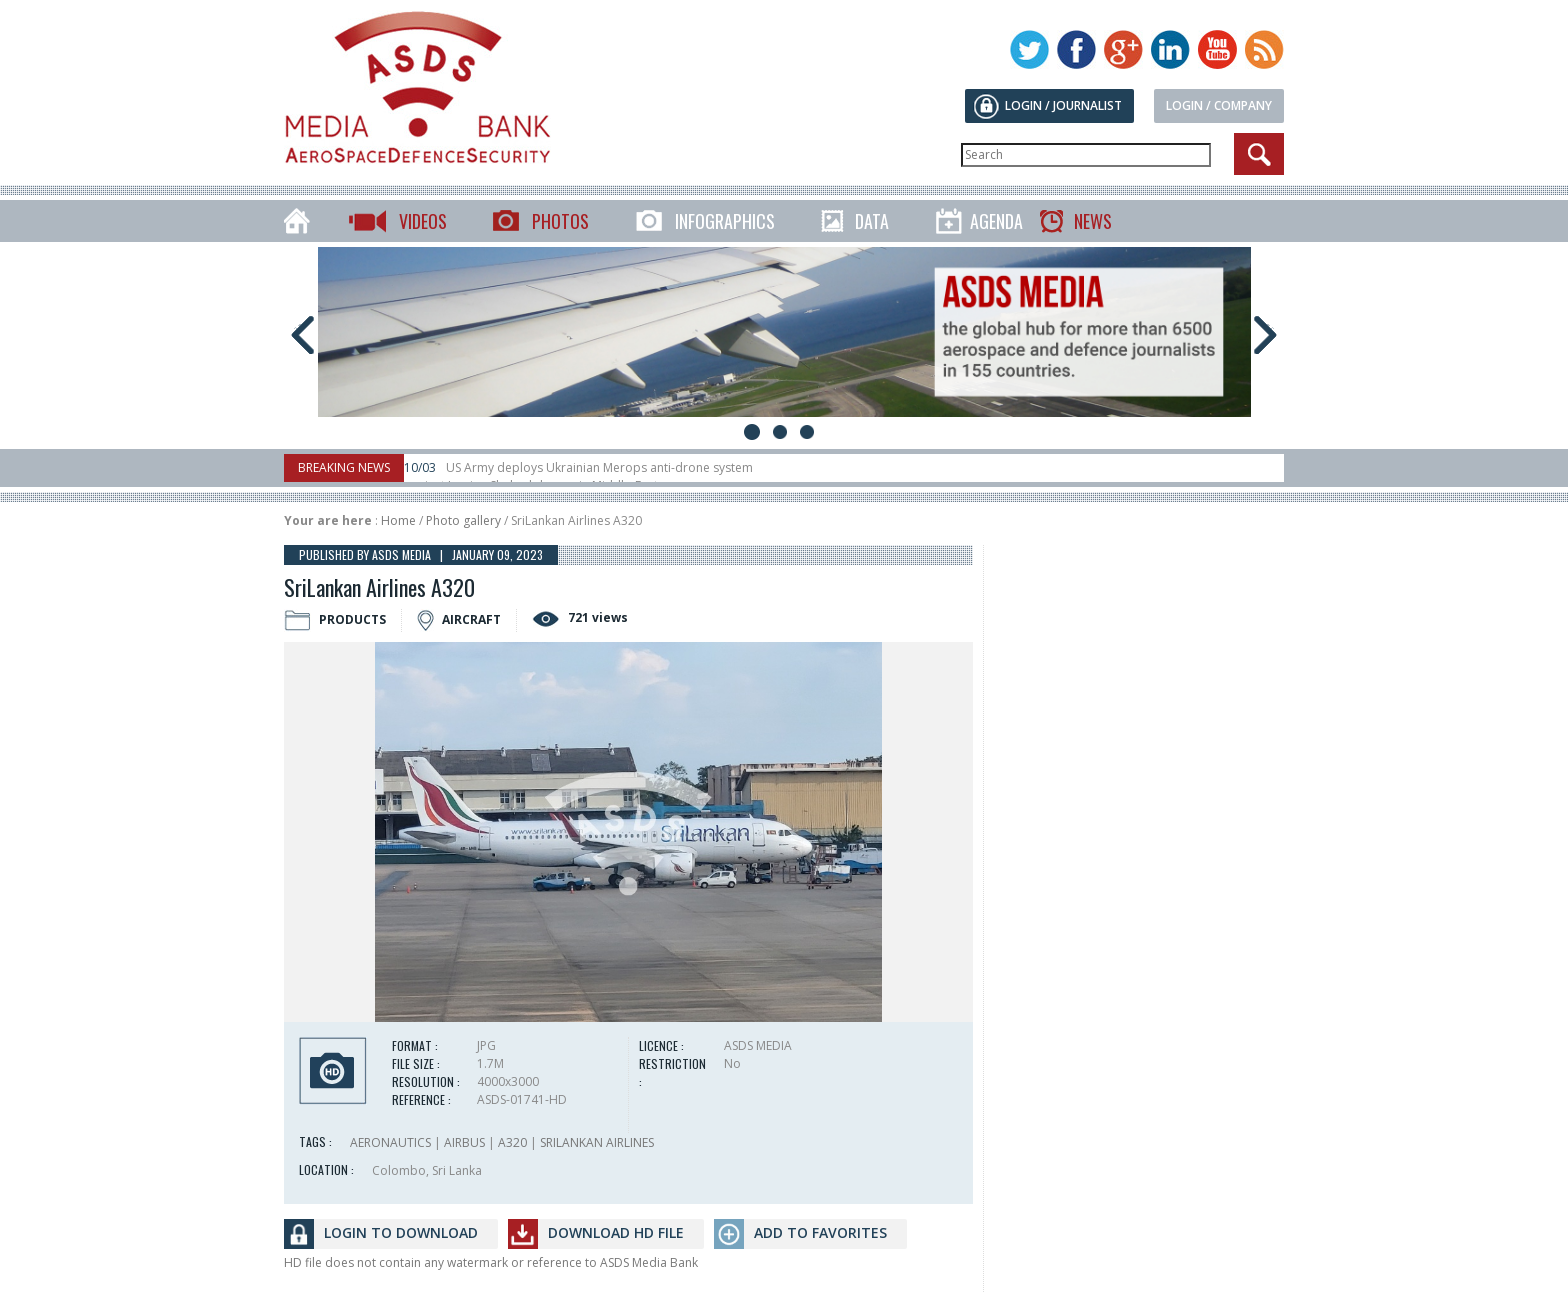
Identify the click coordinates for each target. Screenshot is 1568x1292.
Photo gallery (463, 520)
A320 (512, 1142)
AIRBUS (464, 1142)
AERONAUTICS (390, 1142)
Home (398, 520)
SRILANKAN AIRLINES (597, 1142)
